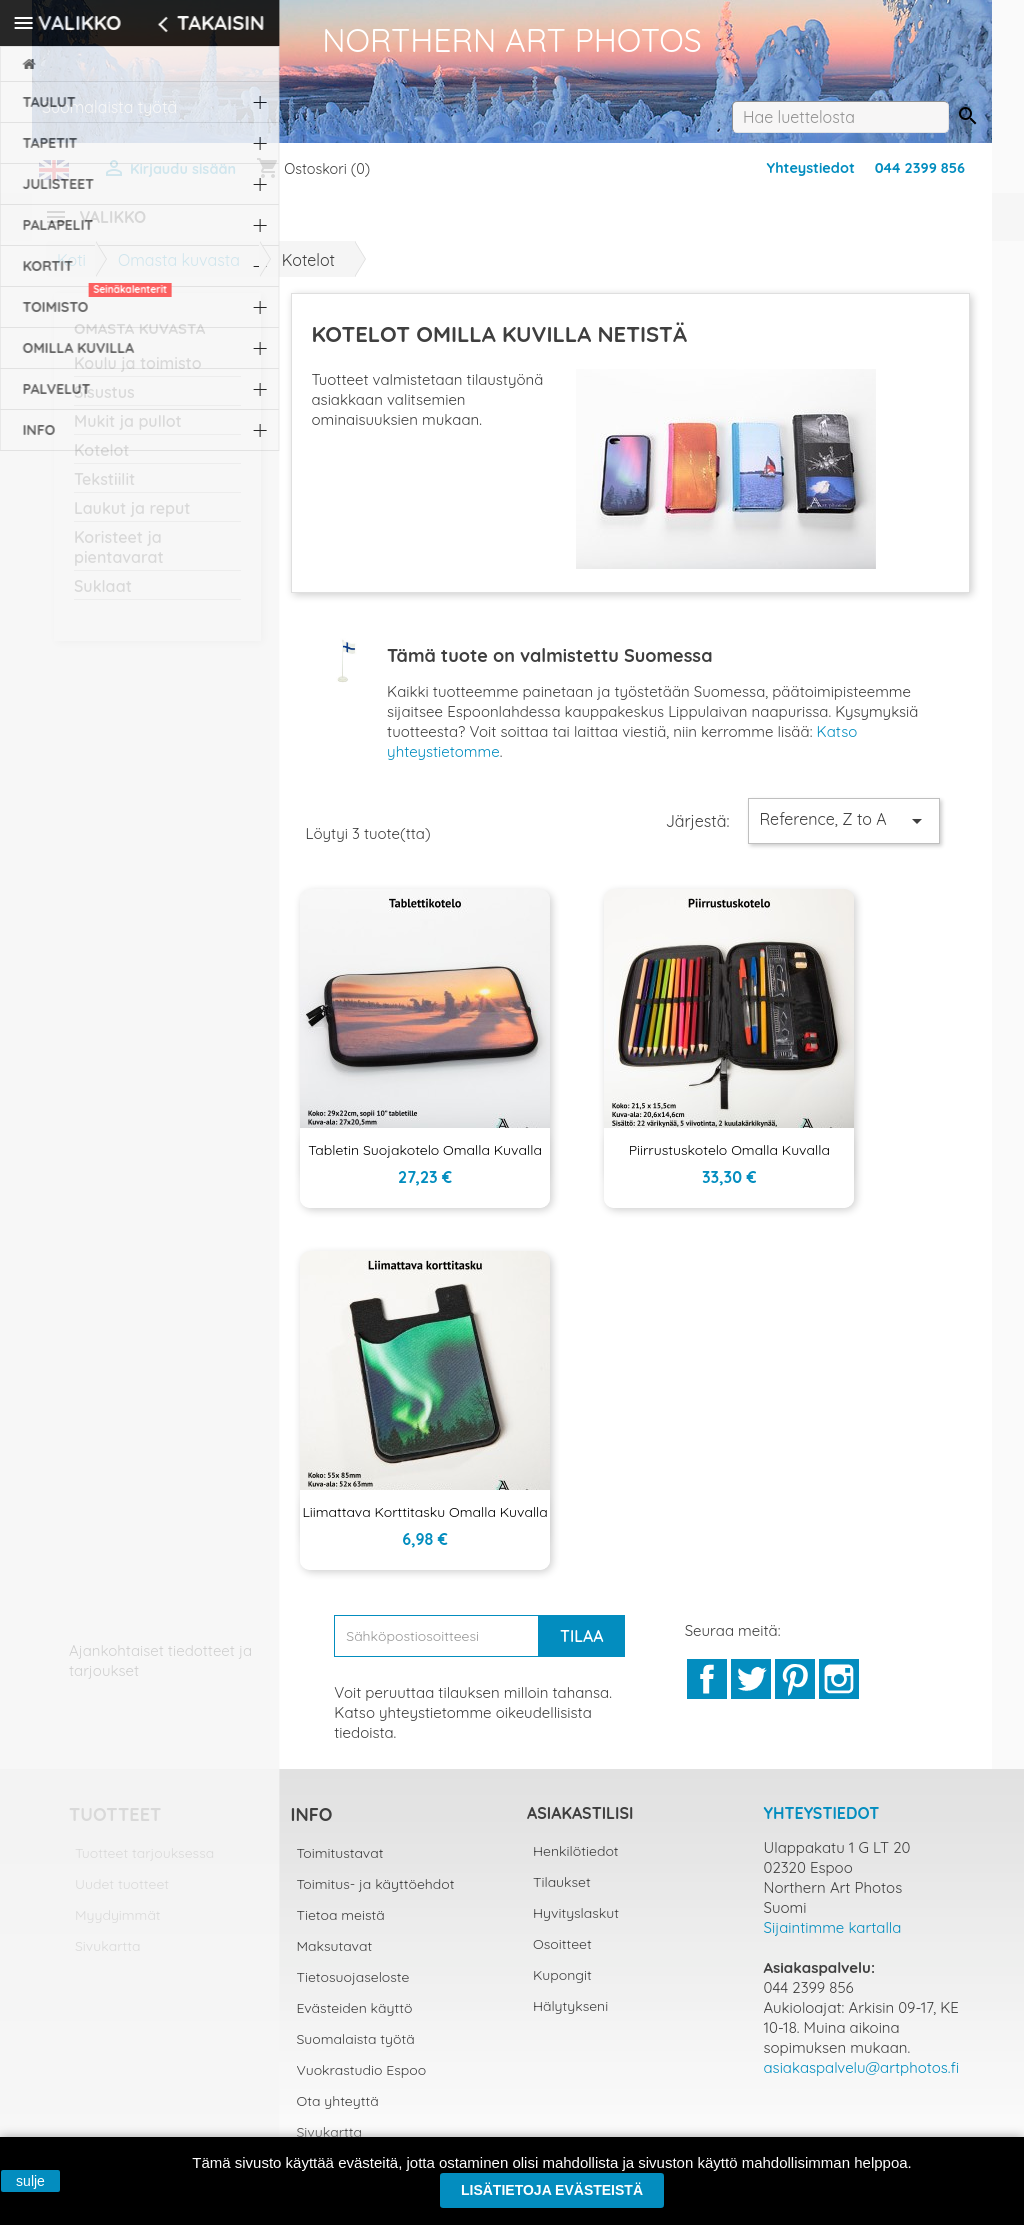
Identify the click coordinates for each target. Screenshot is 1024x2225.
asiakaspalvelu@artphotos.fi (862, 2079)
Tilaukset (562, 1894)
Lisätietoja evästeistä (552, 2190)
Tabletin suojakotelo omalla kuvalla (425, 1162)
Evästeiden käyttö (355, 2020)
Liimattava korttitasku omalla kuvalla (424, 1524)
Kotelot (102, 462)
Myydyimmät (118, 1927)
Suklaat (103, 598)
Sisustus (104, 404)
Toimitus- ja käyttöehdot (376, 1896)
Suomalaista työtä (356, 2051)
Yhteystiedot (811, 168)
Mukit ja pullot (128, 433)
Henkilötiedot (576, 1863)
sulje (30, 2181)
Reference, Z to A (844, 833)
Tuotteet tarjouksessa (144, 1865)
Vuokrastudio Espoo (362, 2082)
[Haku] (840, 117)
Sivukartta (108, 1958)
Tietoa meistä (341, 1927)
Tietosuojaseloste (353, 1989)
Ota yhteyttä (338, 2113)
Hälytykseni (570, 2018)
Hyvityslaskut (576, 1925)
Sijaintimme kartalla (833, 1939)
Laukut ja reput (132, 520)
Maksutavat (335, 1958)
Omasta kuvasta (139, 340)
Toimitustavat (340, 1865)
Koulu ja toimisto (138, 375)
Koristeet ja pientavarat (119, 559)
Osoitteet (562, 1956)
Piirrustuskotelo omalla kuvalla (729, 1162)
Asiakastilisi (580, 1825)
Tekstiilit (104, 491)
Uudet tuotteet (122, 1896)
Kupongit (562, 1987)
